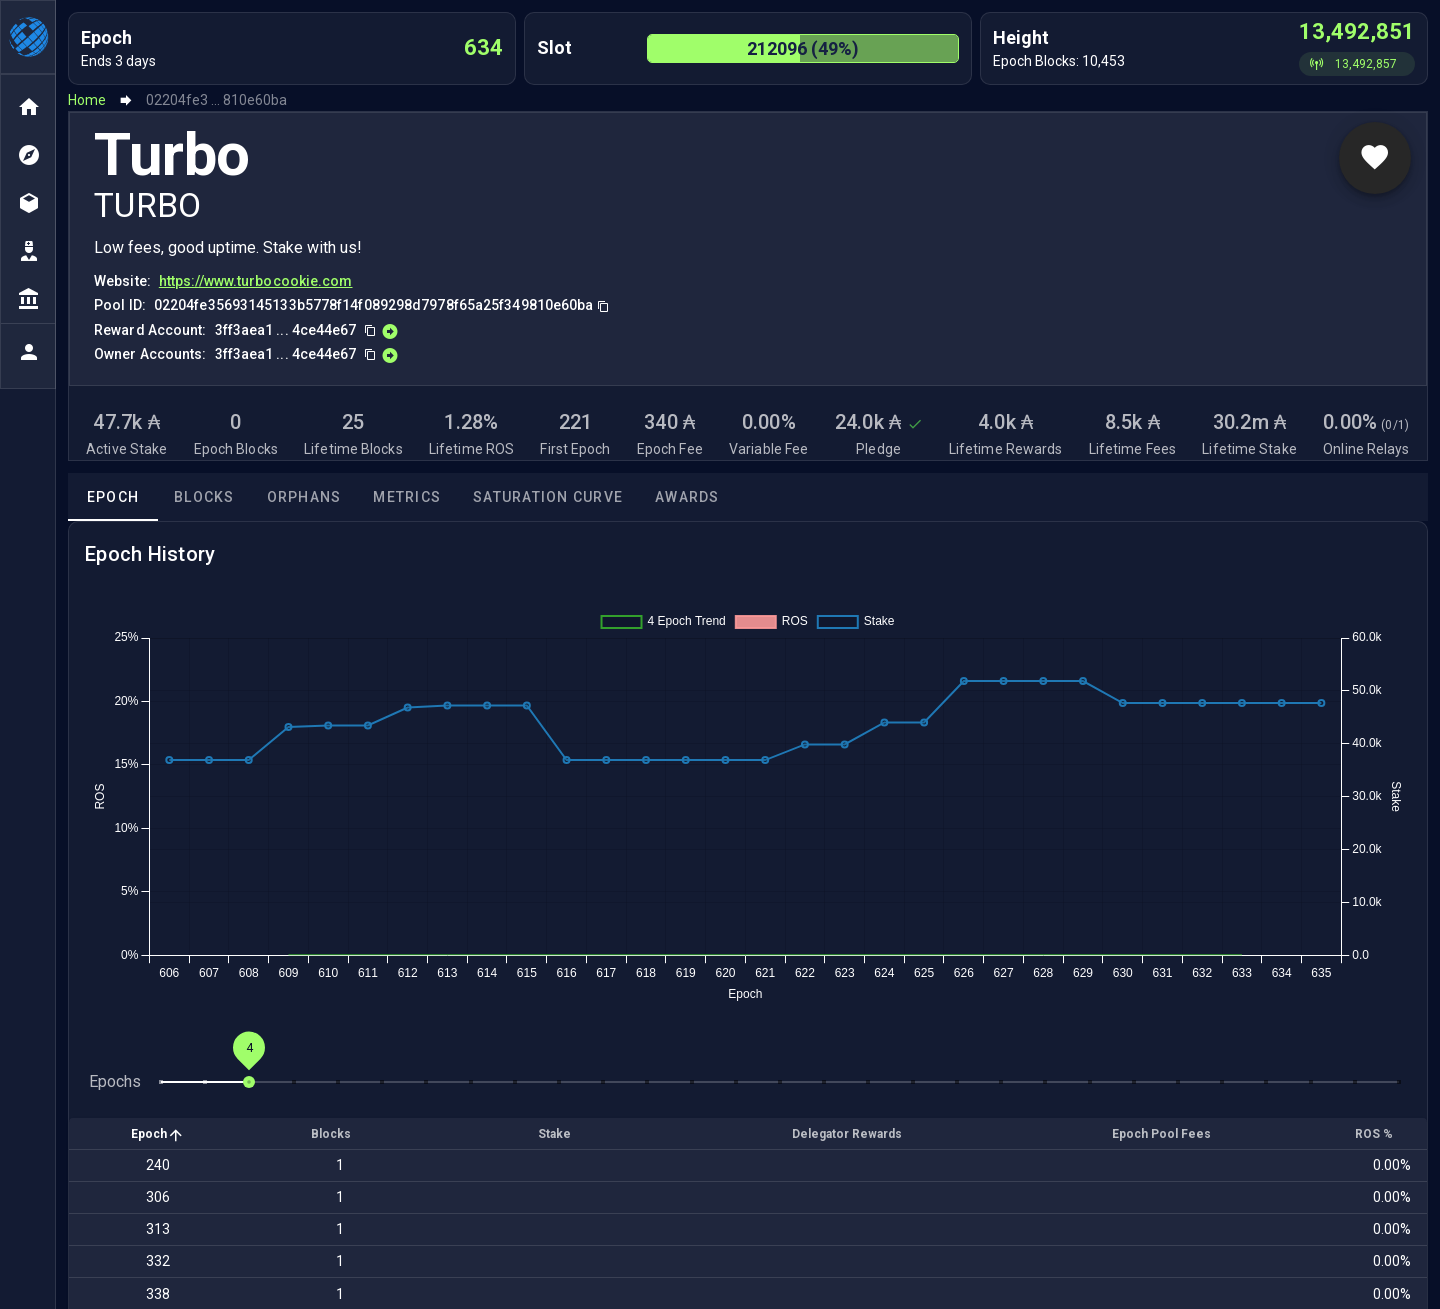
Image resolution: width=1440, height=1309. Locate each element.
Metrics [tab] (407, 497)
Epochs (115, 1081)
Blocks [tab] (204, 497)
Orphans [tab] (304, 497)
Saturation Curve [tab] (548, 497)
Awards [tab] (687, 497)
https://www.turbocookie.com (256, 281)
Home (87, 100)
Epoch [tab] (113, 497)
